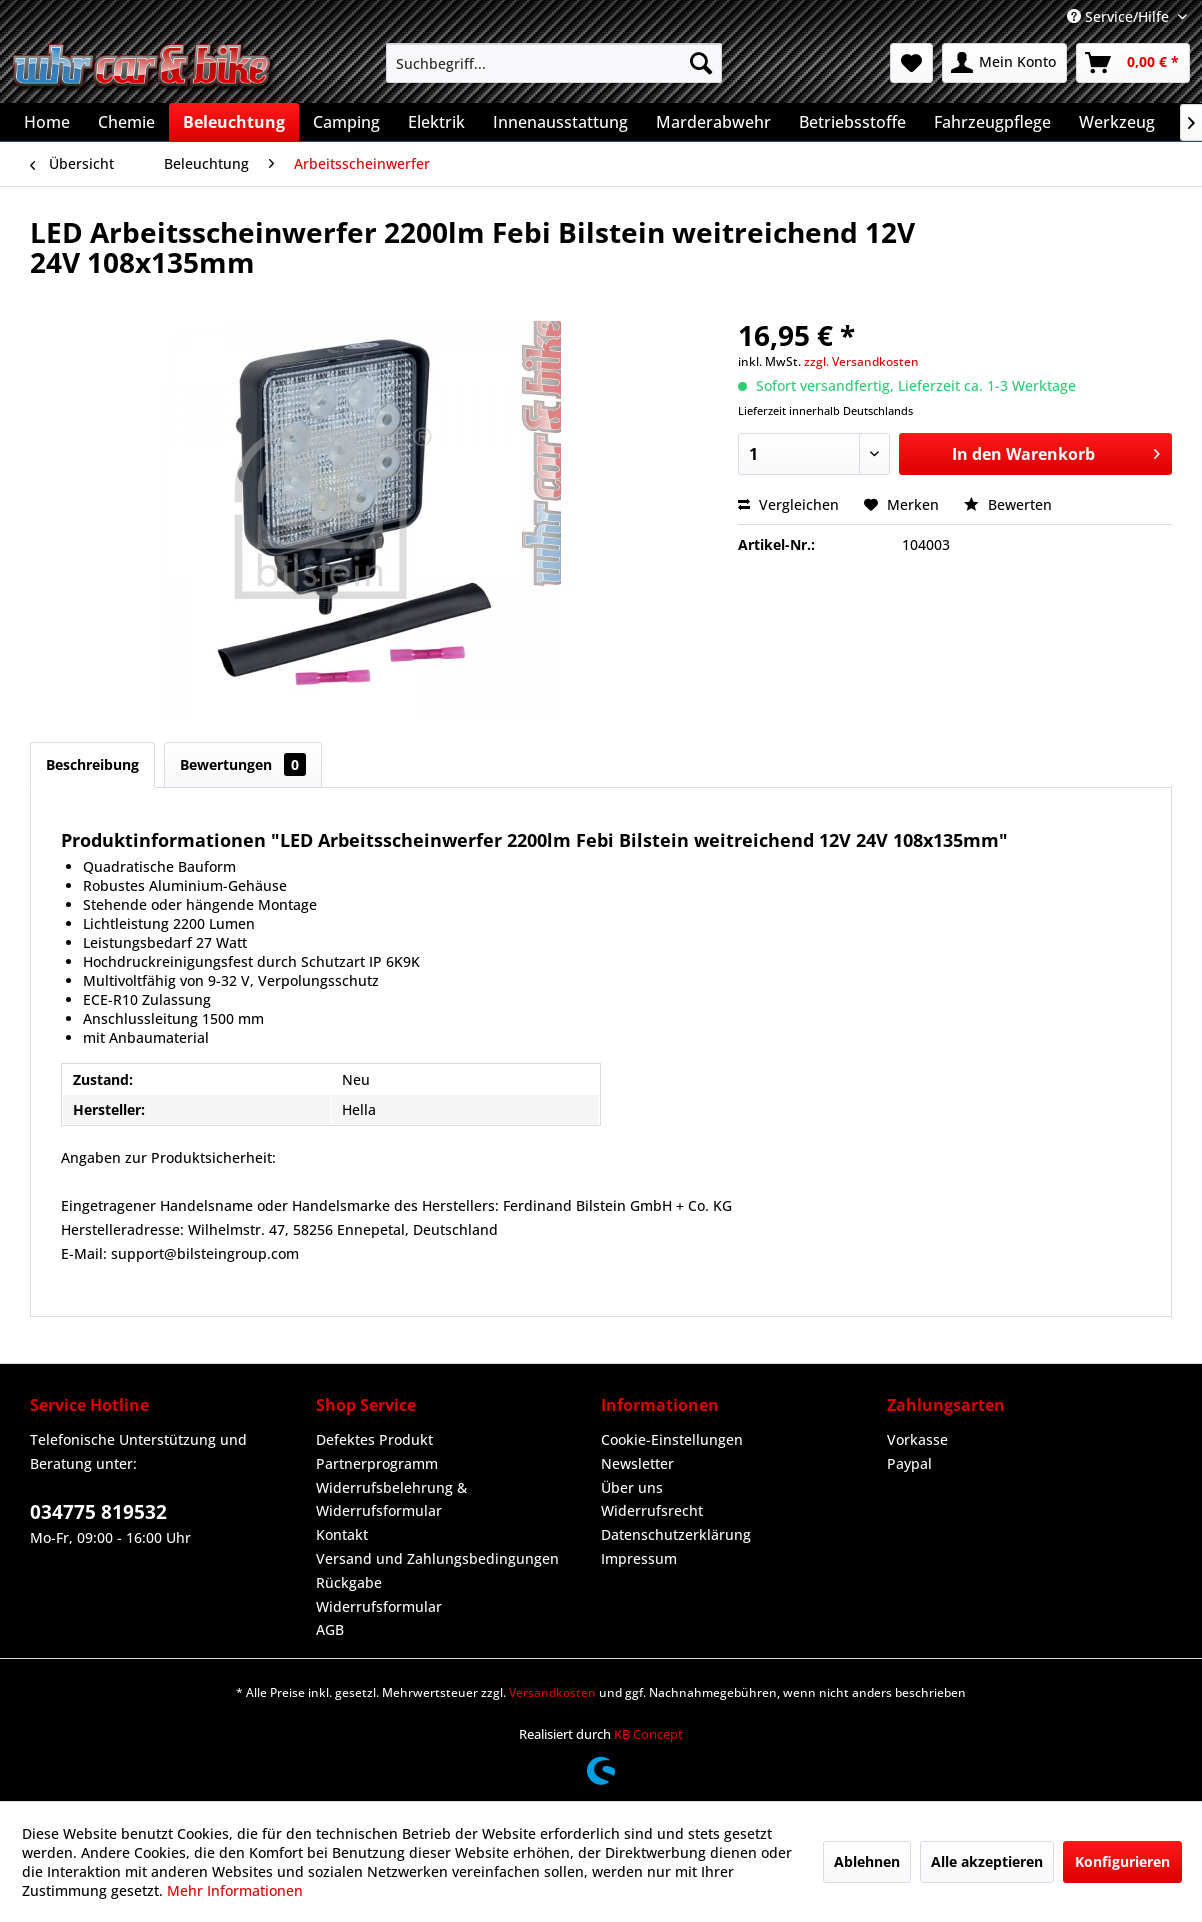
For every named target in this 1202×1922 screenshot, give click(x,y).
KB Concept (648, 1734)
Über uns (632, 1487)
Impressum (639, 1558)
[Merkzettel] (911, 63)
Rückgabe (349, 1582)
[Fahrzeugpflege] (992, 122)
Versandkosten (552, 1692)
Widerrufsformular (379, 1606)
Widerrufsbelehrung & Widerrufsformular (391, 1499)
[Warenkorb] (1133, 63)
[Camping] (346, 122)
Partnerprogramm (377, 1463)
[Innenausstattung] (560, 122)
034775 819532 (98, 1512)
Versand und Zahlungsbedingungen (437, 1558)
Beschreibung (92, 764)
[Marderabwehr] (713, 122)
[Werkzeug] (1117, 122)
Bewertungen (243, 764)
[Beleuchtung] (234, 122)
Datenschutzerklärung (676, 1534)
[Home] (47, 122)
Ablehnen (867, 1861)
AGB (330, 1629)
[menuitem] (554, 63)
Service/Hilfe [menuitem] (1120, 16)
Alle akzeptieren (987, 1861)
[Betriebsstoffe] (852, 122)
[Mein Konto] (1004, 63)
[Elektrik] (436, 122)
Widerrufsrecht (652, 1510)
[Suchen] (701, 63)
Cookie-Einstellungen (672, 1439)
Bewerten (1008, 504)
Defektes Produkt (374, 1439)
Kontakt (342, 1534)
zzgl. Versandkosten (861, 361)
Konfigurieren (1122, 1861)
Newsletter (637, 1463)
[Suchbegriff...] (554, 63)
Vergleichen (788, 504)
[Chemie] (126, 122)
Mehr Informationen (235, 1890)
